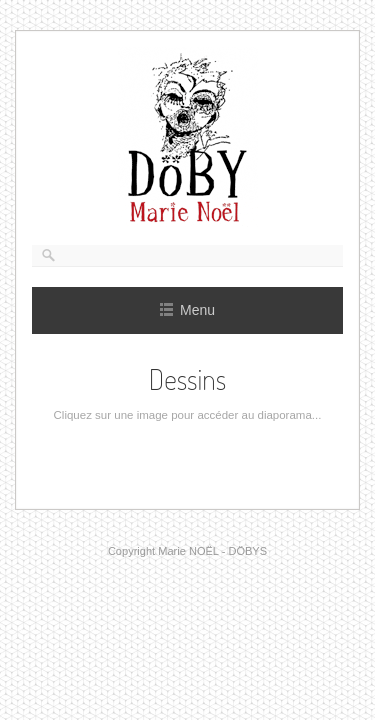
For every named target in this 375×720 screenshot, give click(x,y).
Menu (187, 310)
